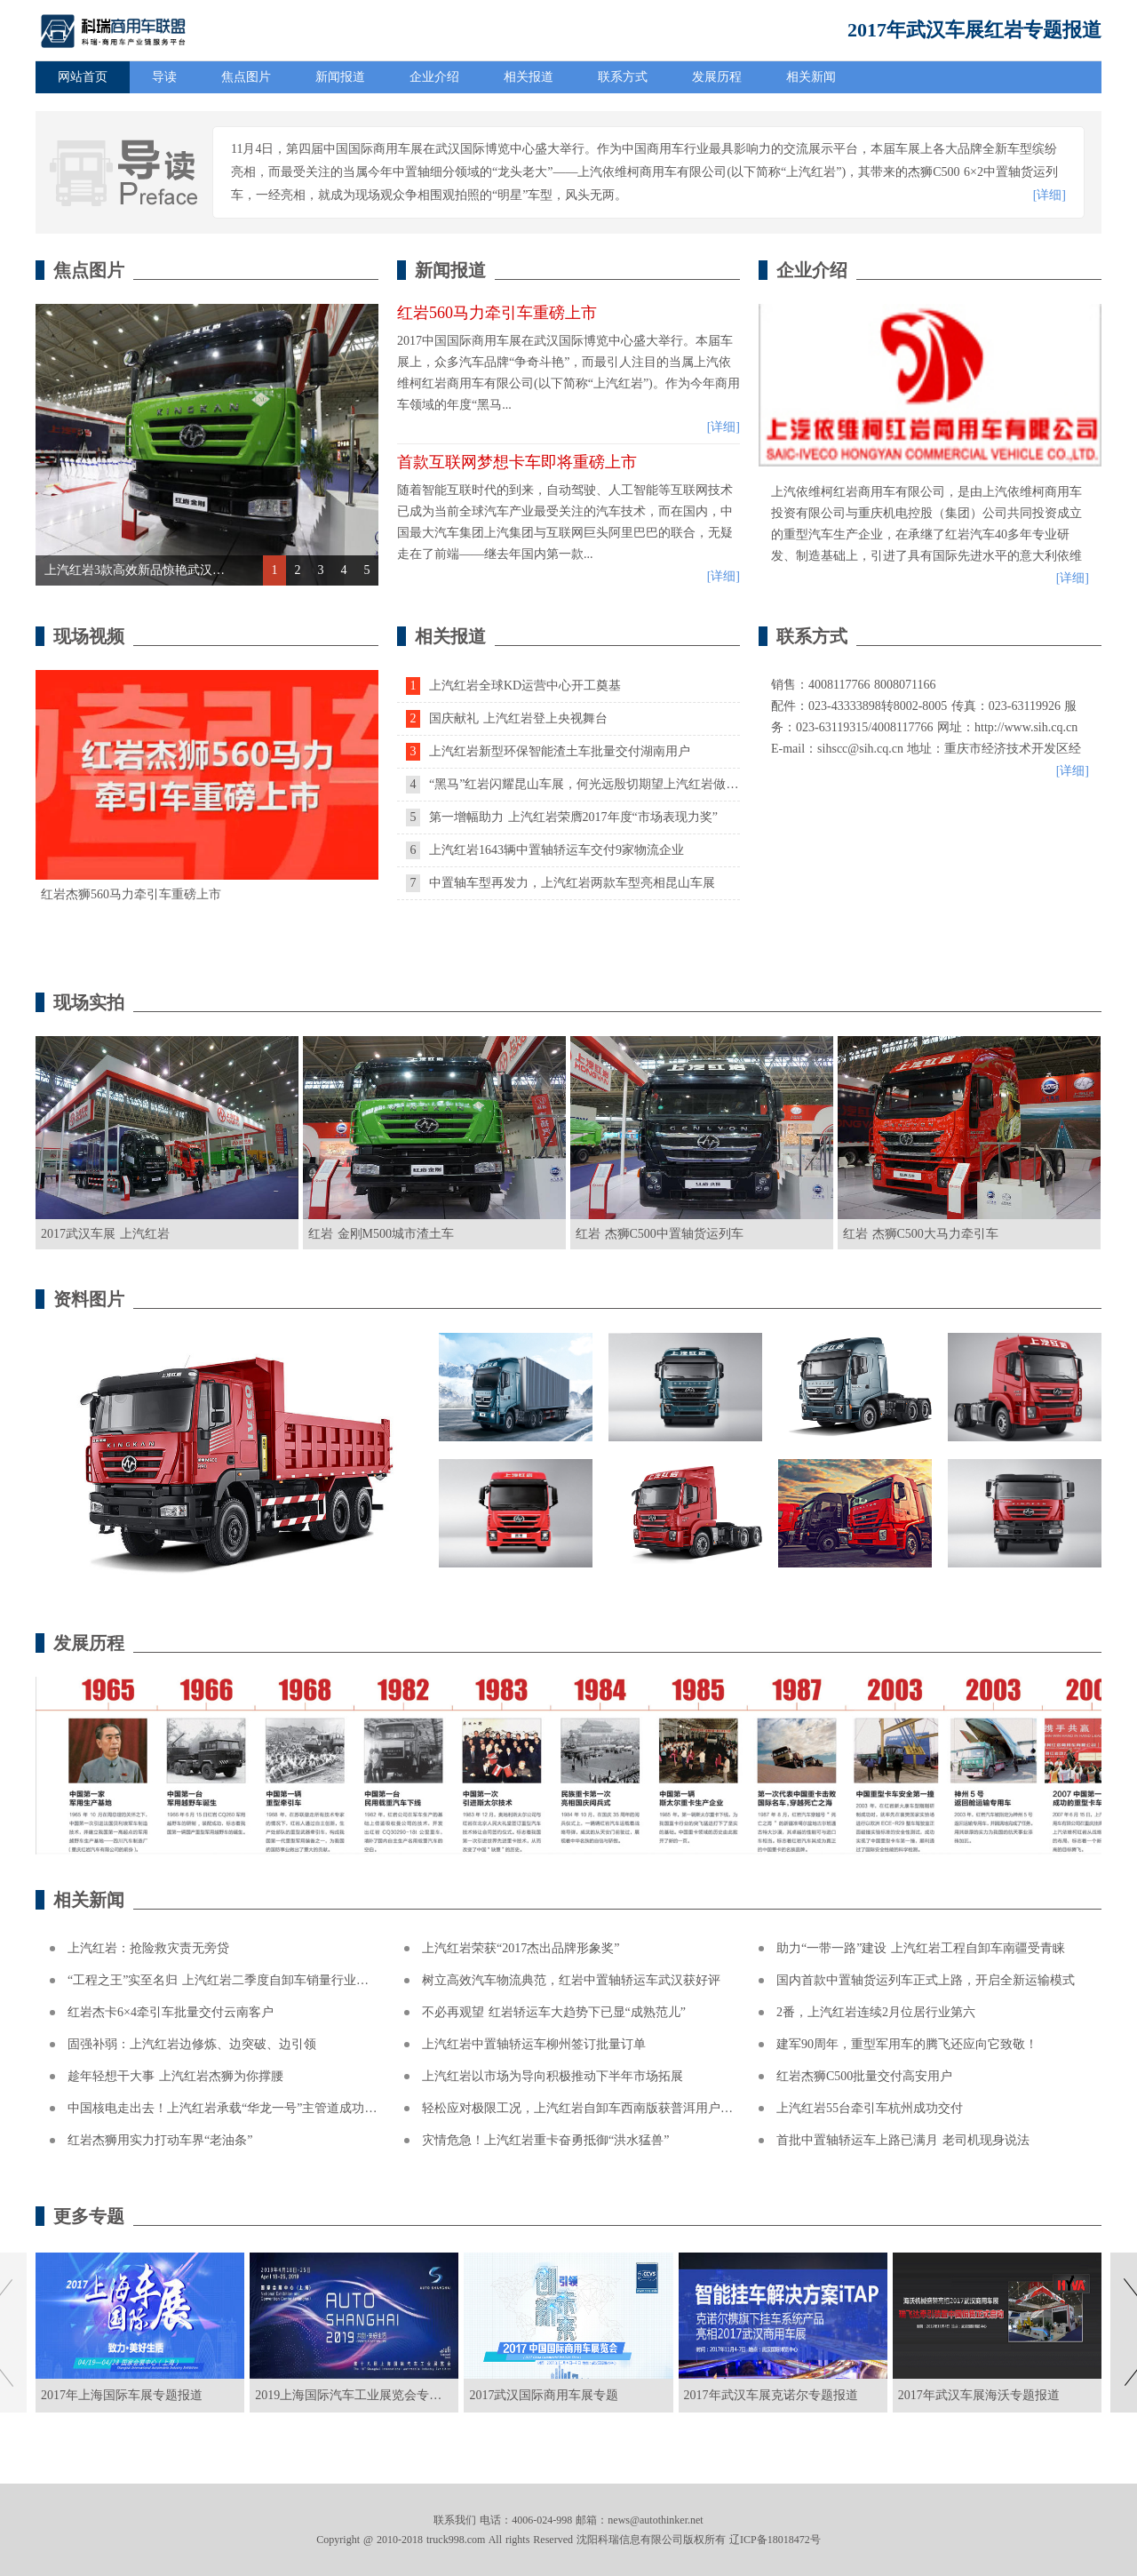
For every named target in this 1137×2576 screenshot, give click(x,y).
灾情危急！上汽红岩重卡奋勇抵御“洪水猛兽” (545, 2140)
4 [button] (344, 570)
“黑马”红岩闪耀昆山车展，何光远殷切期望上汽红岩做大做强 (584, 784)
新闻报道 (340, 77)
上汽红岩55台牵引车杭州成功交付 (869, 2108)
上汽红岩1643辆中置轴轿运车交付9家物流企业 (545, 850)
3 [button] (321, 570)
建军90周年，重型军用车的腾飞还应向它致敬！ (907, 2044)
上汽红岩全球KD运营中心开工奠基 (513, 685)
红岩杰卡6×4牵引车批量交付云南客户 (171, 2012)
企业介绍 (434, 77)
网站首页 (82, 77)
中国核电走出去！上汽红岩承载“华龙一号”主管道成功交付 (228, 2108)
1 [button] (275, 570)
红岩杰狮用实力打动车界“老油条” (160, 2140)
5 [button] (367, 570)
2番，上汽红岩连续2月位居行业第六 (875, 2012)
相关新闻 (811, 77)
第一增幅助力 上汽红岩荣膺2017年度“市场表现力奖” (562, 817)
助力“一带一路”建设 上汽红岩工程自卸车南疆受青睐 (920, 1948)
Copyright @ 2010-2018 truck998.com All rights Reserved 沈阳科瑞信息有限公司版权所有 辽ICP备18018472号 (568, 2539)
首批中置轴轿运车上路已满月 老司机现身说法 (903, 2140)
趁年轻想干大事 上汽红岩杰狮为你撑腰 (175, 2076)
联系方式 (623, 77)
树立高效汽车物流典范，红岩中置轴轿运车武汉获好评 (571, 1980)
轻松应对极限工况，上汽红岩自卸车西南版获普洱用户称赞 (583, 2108)
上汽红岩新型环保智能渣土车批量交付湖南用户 (548, 751)
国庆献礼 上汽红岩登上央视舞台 (507, 718)
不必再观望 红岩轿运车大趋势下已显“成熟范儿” (554, 2012)
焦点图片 (246, 77)
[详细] (1049, 195)
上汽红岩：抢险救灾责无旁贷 (148, 1948)
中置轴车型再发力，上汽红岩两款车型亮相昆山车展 (560, 882)
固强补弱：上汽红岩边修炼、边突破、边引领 (192, 2044)
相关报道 (528, 77)
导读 (164, 77)
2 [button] (298, 570)
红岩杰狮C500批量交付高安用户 (864, 2076)
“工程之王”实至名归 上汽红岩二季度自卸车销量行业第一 (224, 1980)
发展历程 (717, 77)
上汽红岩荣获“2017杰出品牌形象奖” (520, 1948)
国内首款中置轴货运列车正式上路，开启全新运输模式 (925, 1980)
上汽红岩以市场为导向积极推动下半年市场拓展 (552, 2076)
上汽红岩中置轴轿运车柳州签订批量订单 (534, 2044)
